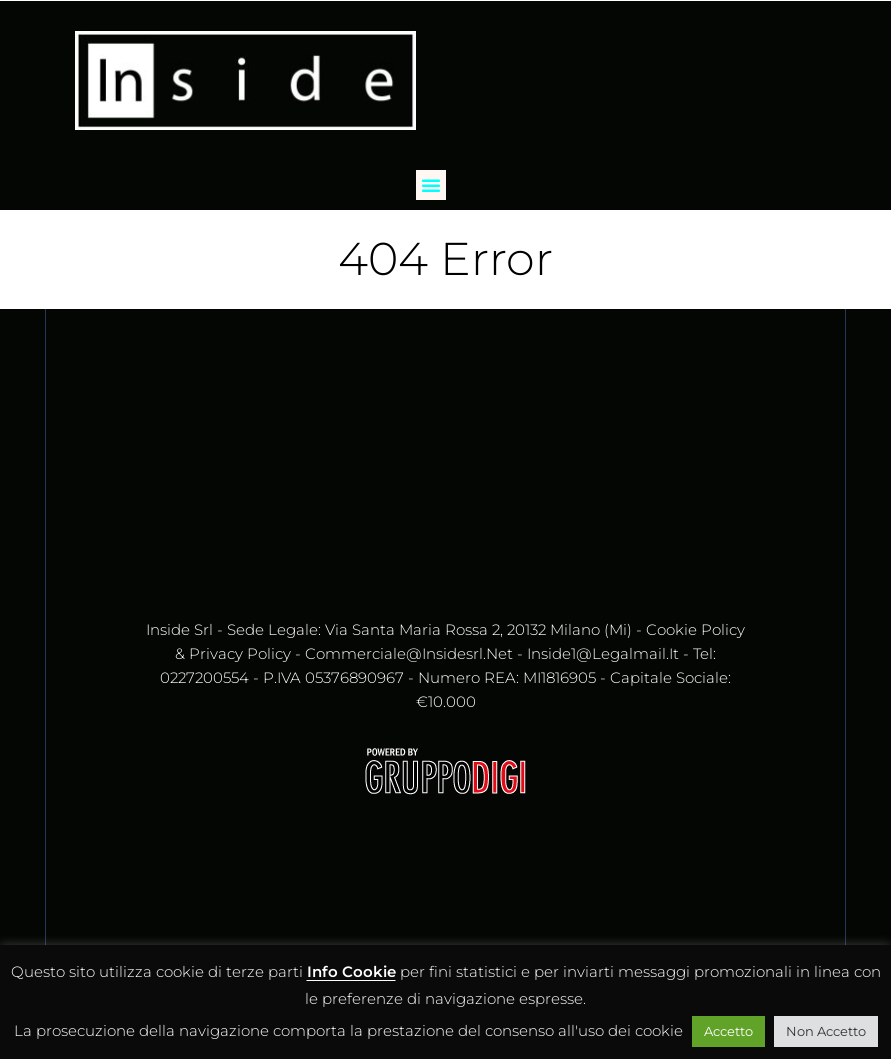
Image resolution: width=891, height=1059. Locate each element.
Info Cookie (351, 971)
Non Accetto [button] (826, 1031)
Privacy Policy (240, 653)
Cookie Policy (695, 629)
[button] (431, 185)
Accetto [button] (728, 1031)
